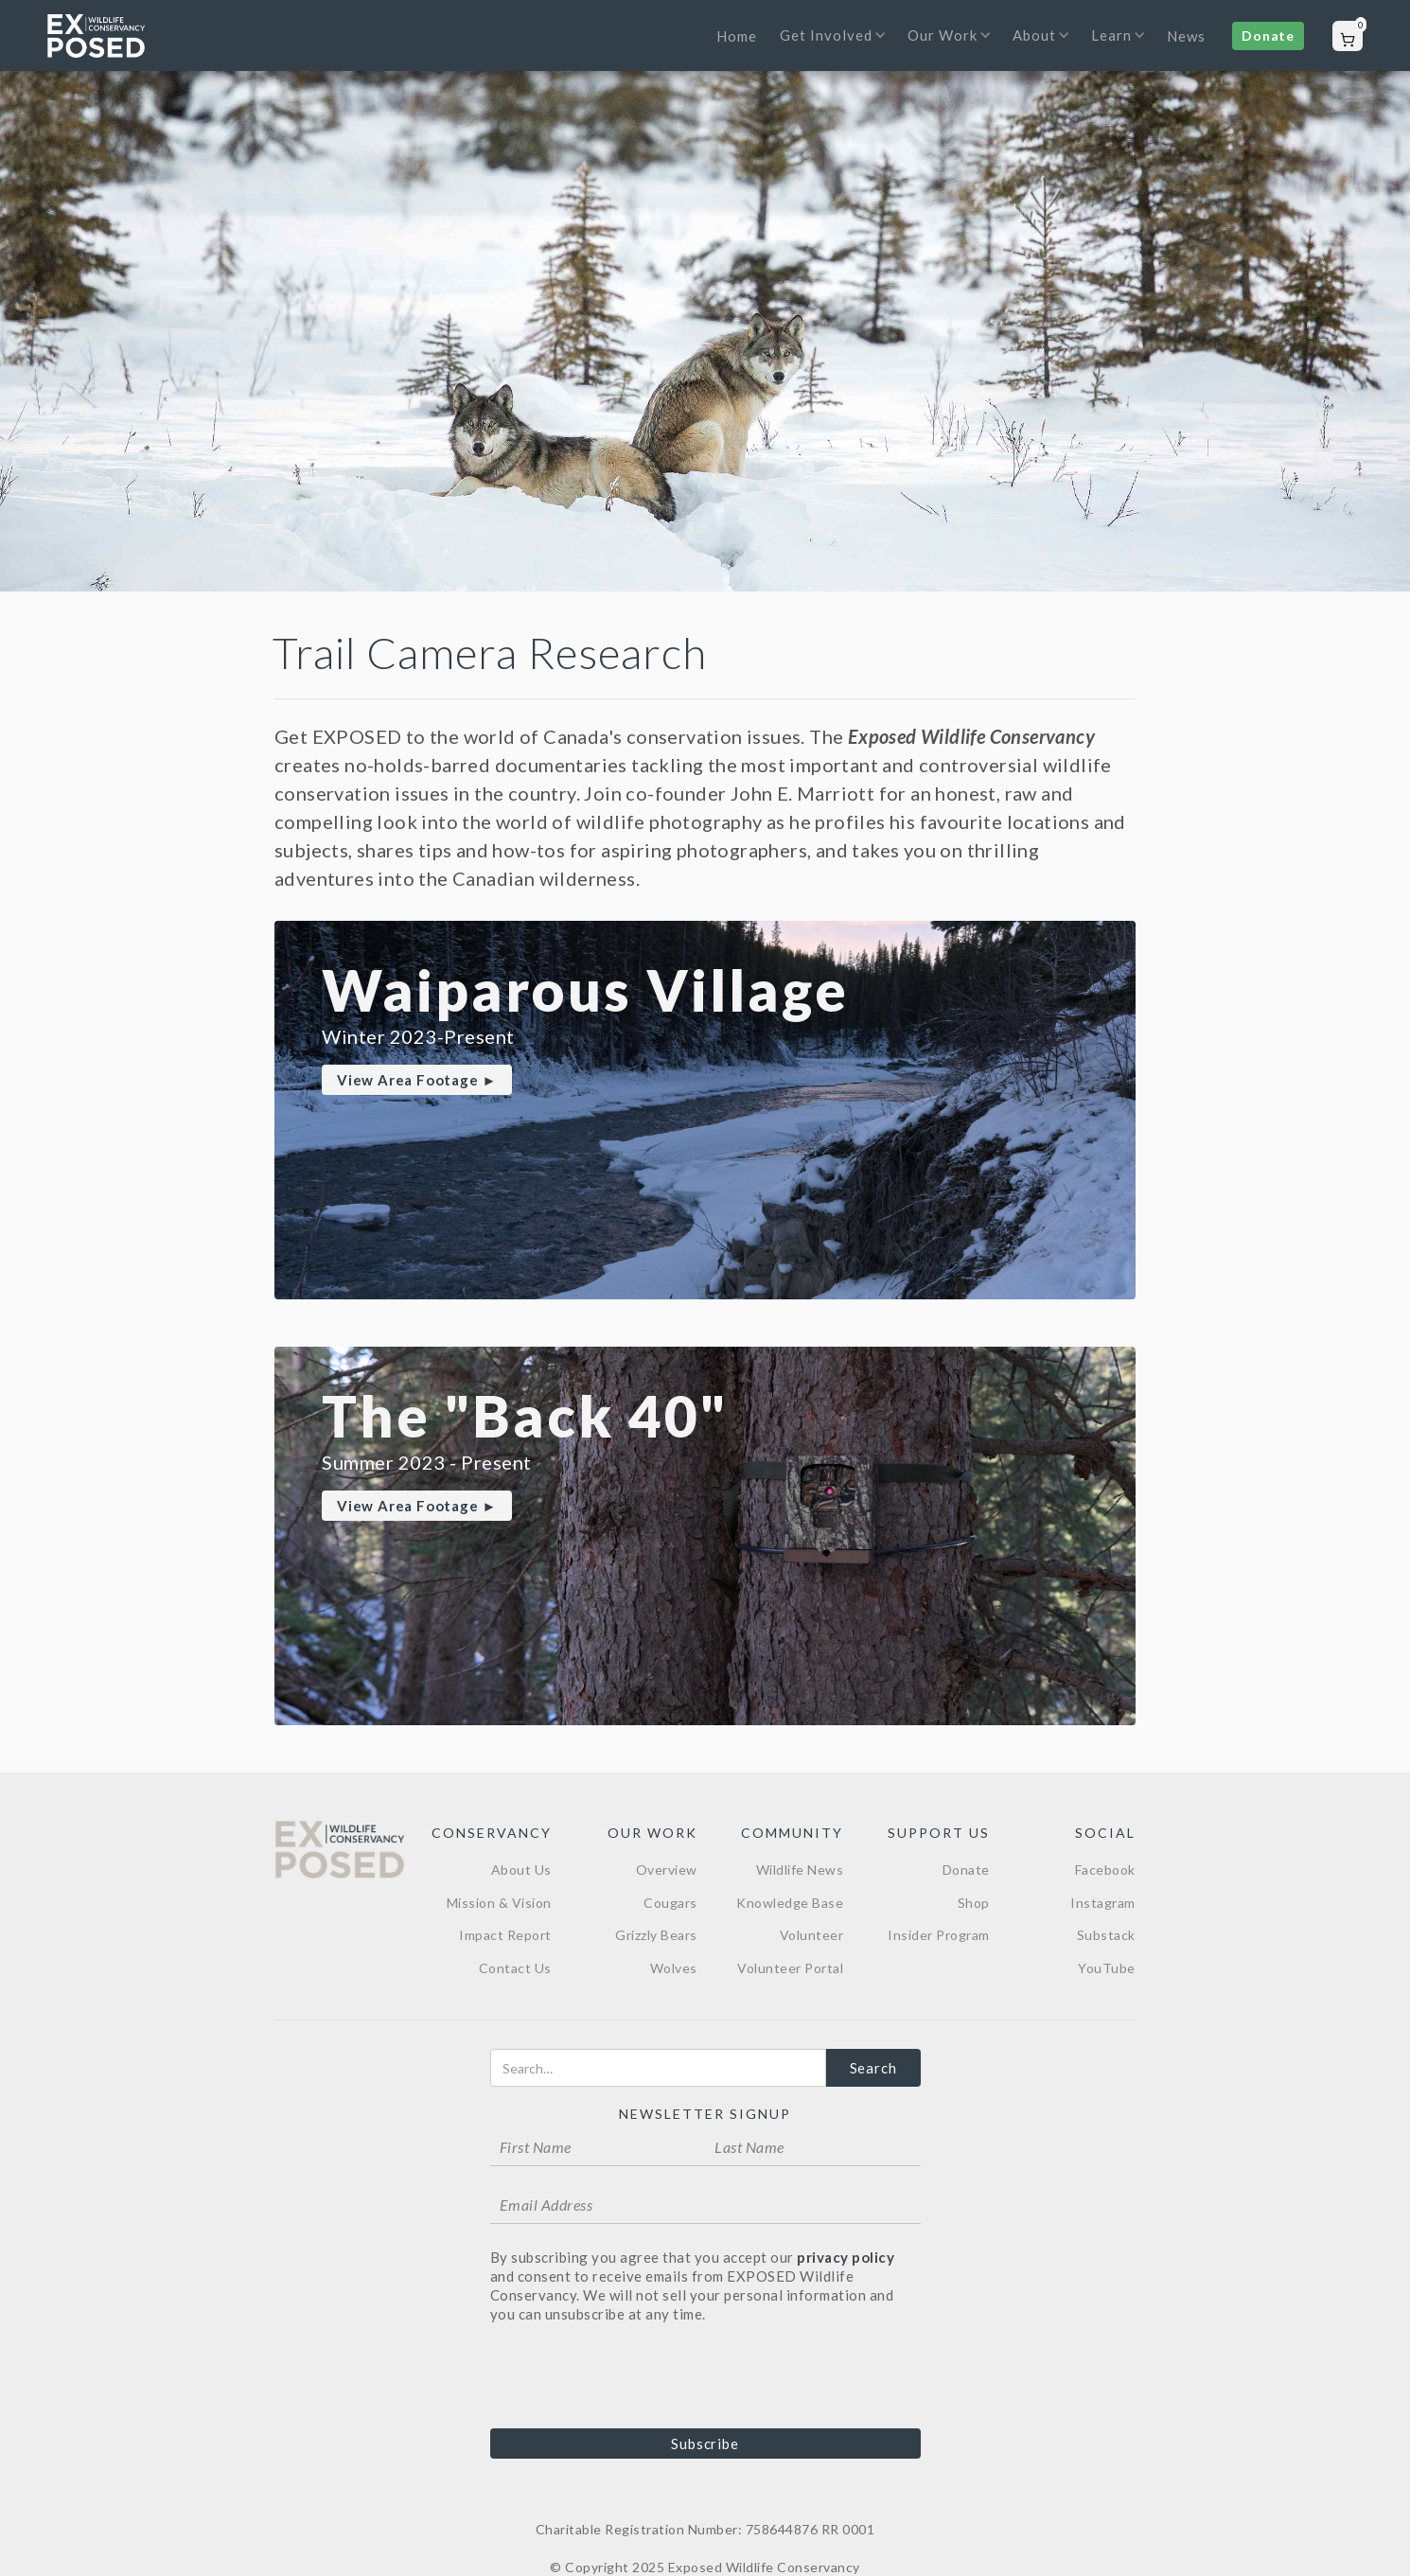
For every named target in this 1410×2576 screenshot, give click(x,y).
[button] (827, 47)
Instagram (1103, 1903)
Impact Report (505, 1935)
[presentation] (634, 2374)
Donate (1268, 35)
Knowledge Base (789, 1903)
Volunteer (812, 1935)
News (1186, 35)
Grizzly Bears (656, 1935)
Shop (974, 1903)
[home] (96, 36)
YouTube (1107, 1968)
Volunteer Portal (790, 1968)
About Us (521, 1869)
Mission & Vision (499, 1903)
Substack (1106, 1935)
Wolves (673, 1968)
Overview (666, 1869)
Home (736, 35)
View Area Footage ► (417, 1079)
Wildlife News (800, 1869)
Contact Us (515, 1968)
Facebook (1105, 1869)
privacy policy (845, 2257)
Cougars (670, 1903)
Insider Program (939, 1935)
